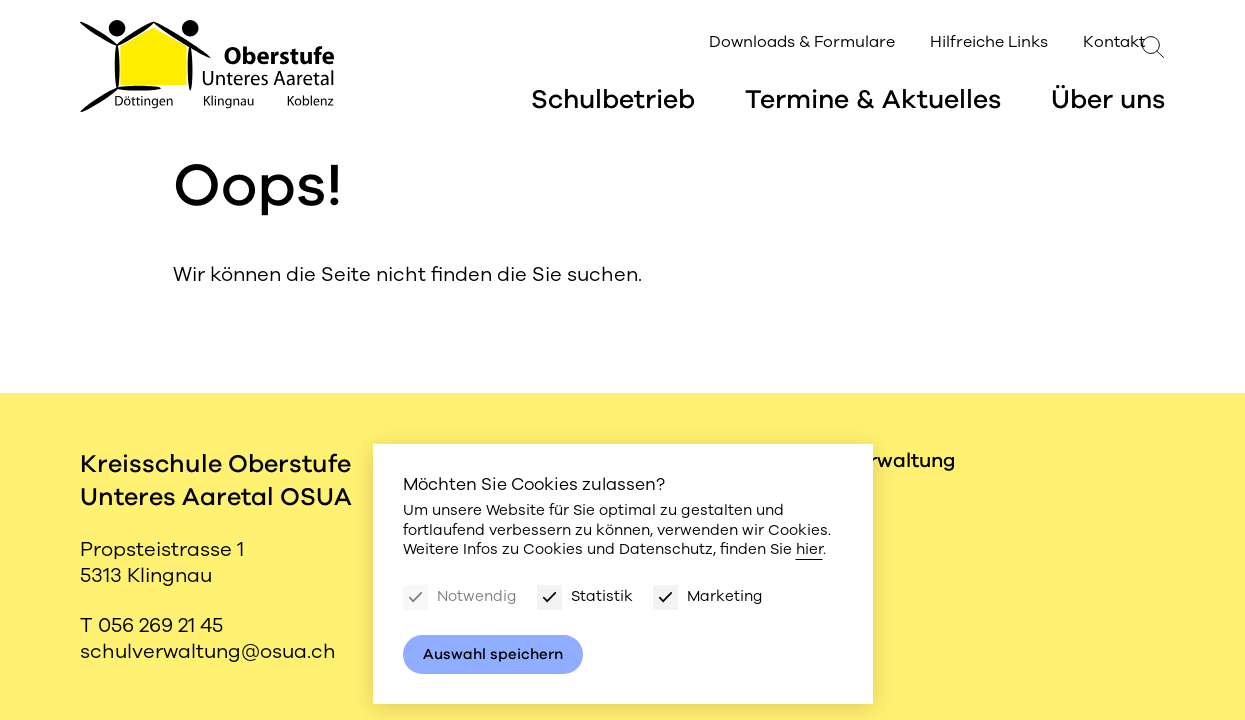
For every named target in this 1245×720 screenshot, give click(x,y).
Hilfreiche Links (949, 44)
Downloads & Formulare (762, 44)
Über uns (1108, 102)
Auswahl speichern (493, 654)
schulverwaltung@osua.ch (208, 651)
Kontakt (1074, 44)
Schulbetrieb (613, 102)
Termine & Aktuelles (873, 102)
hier (809, 549)
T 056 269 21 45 (151, 625)
